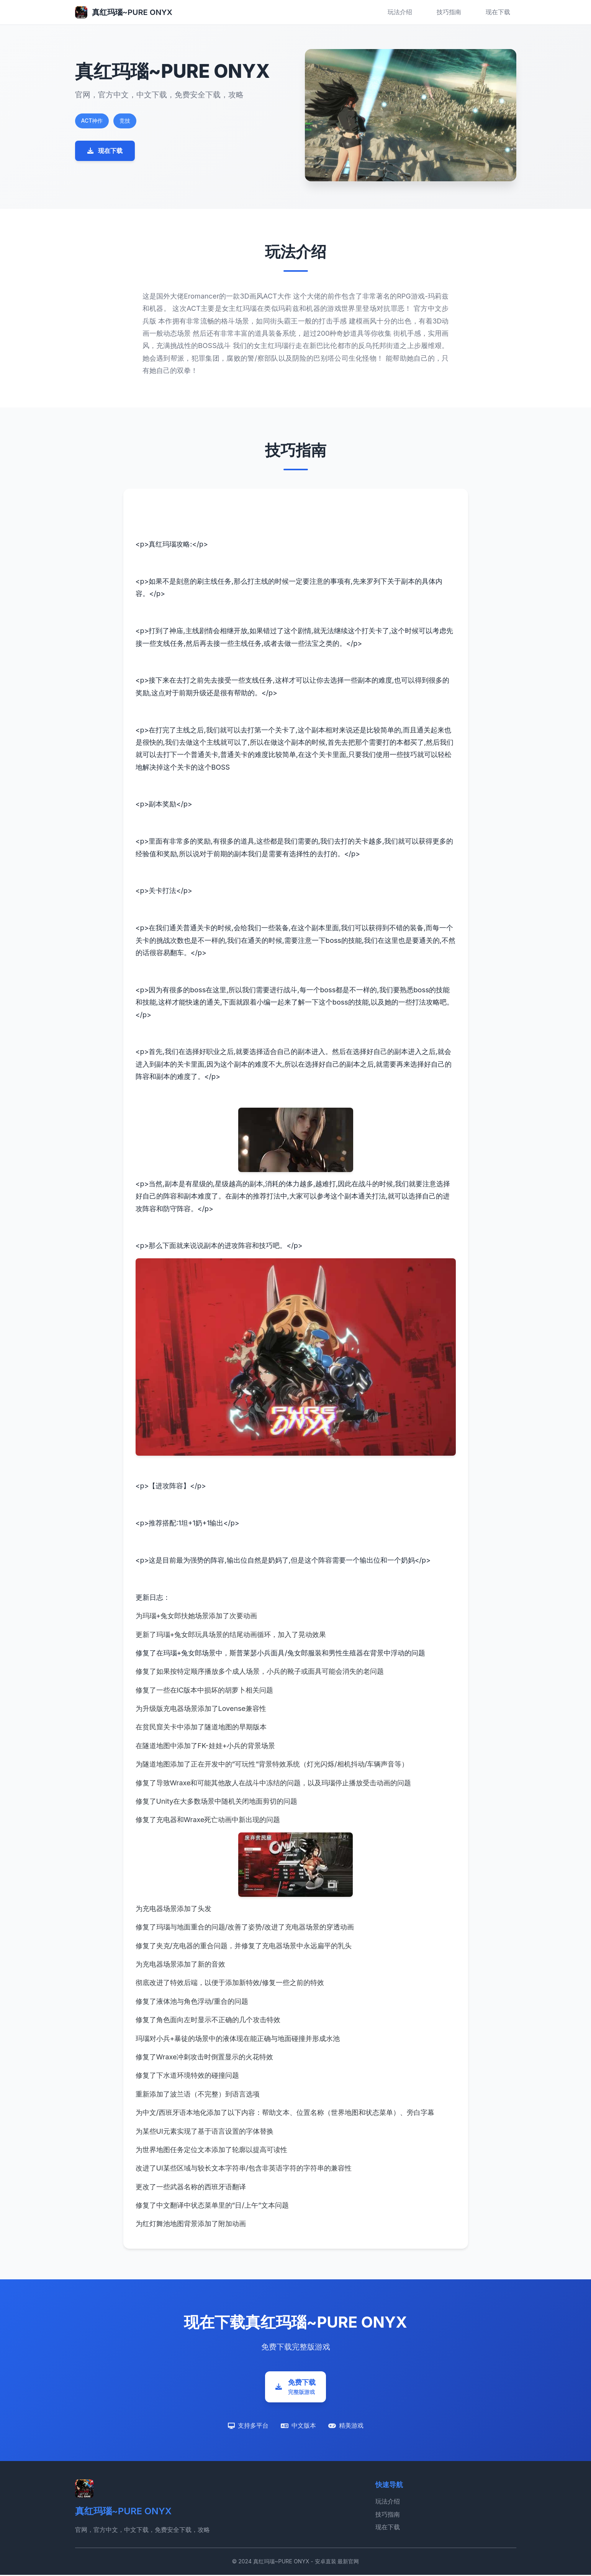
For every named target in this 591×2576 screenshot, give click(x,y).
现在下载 (498, 12)
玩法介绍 (400, 12)
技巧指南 (449, 12)
